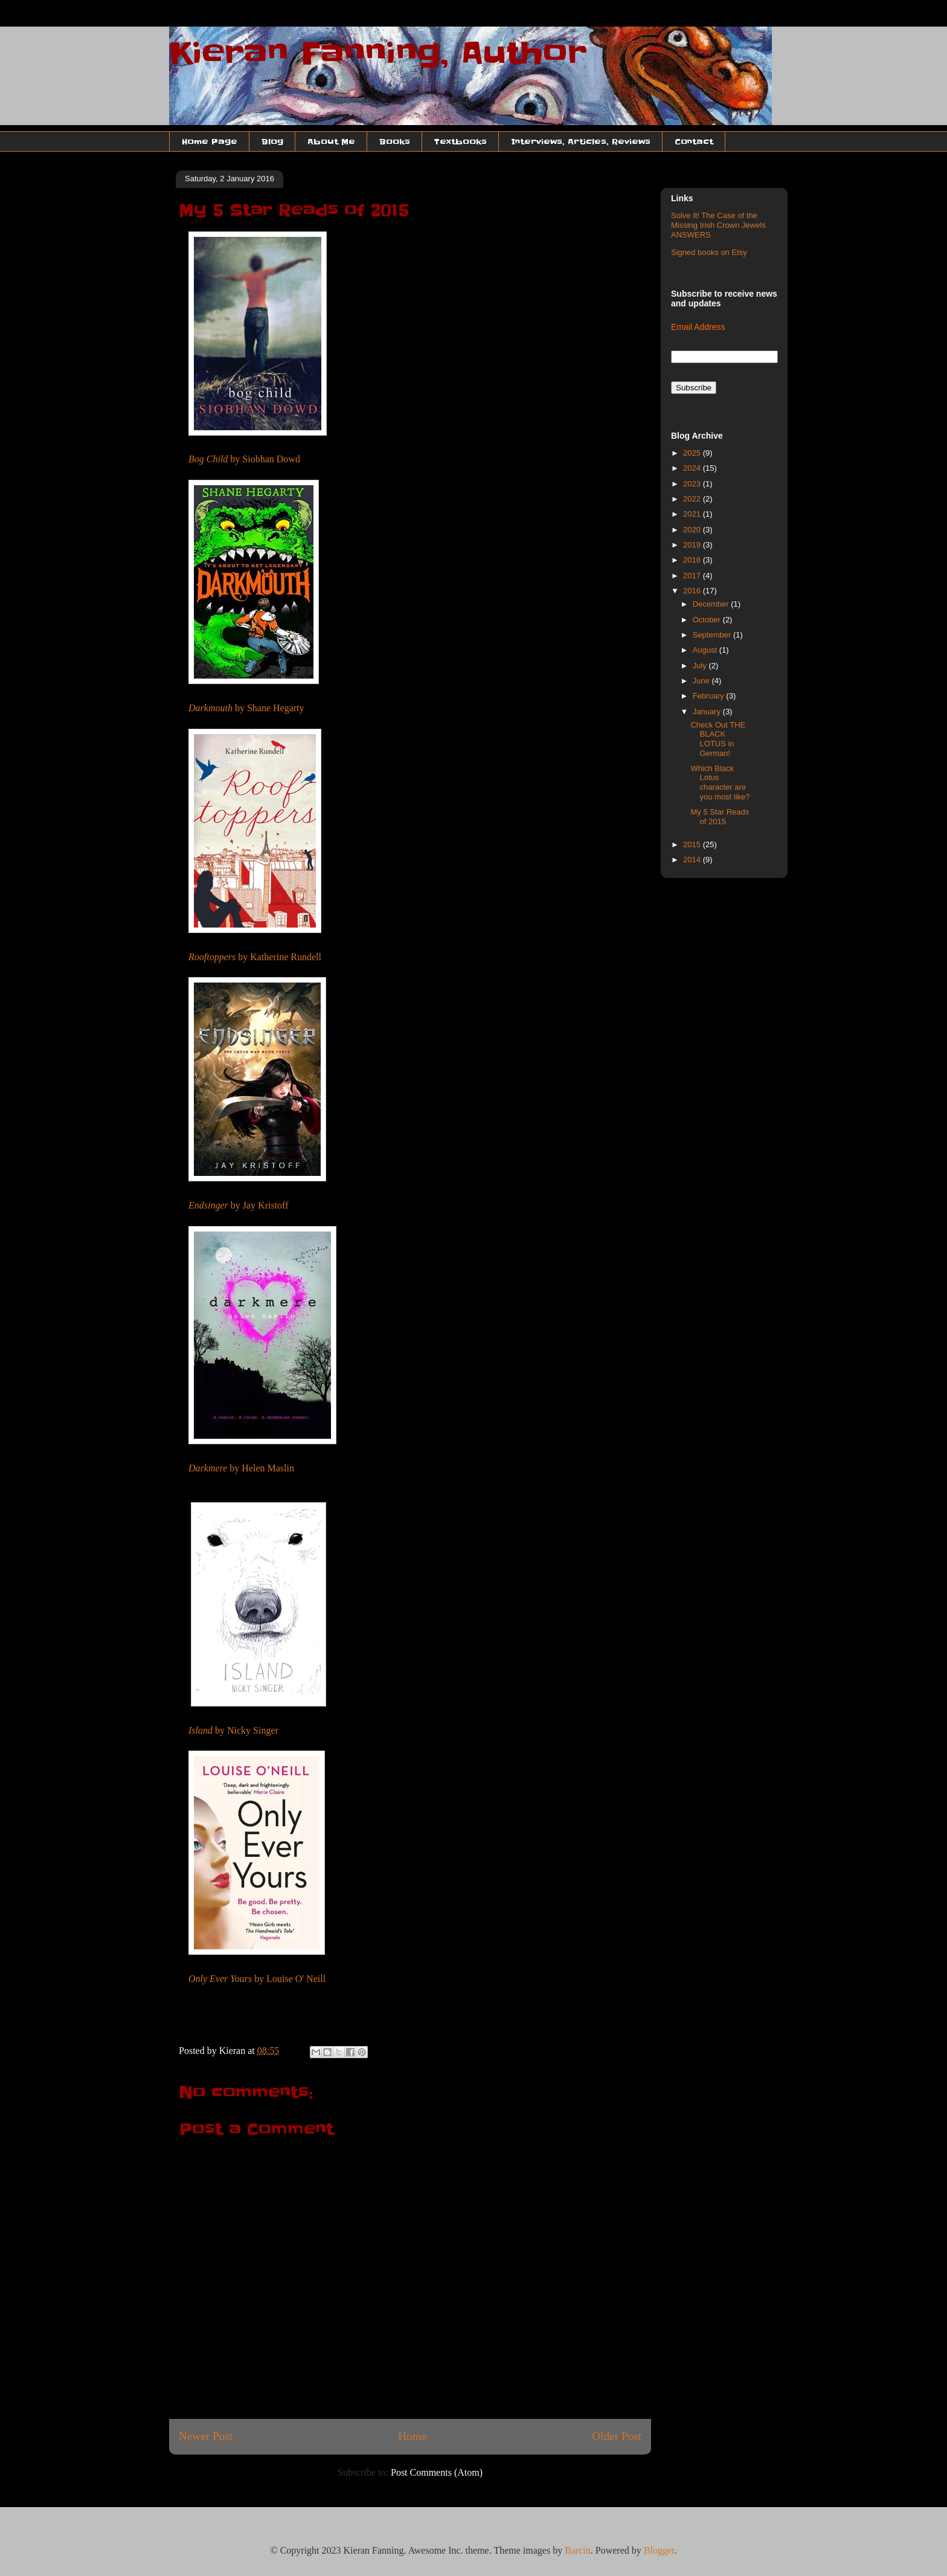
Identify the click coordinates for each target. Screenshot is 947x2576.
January (708, 711)
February (710, 695)
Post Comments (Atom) (437, 2472)
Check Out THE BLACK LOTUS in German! (717, 739)
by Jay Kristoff (238, 1205)
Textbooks (460, 141)
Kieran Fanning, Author (378, 53)
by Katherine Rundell (254, 957)
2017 (693, 575)
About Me (331, 141)
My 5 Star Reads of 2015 (719, 816)
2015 (693, 844)
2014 (693, 859)
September (713, 634)
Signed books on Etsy (709, 252)
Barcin (578, 2550)
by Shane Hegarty (246, 708)
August (706, 649)
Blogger (659, 2550)
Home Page (209, 141)
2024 (693, 468)
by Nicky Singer (233, 1730)
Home (412, 2436)
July (701, 665)
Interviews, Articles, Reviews (580, 141)
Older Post (616, 2436)
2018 (693, 559)
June (702, 680)
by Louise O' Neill (257, 1979)
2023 (693, 483)
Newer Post (206, 2436)
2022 (693, 498)
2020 (693, 529)
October (708, 619)
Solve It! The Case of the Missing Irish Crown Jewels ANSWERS (718, 225)
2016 (693, 590)
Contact (694, 141)
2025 (693, 452)
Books (394, 141)
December (712, 603)
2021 (693, 513)
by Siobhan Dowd (244, 459)
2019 (693, 544)
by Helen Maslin (241, 1468)
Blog (272, 141)
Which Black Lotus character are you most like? (720, 782)
